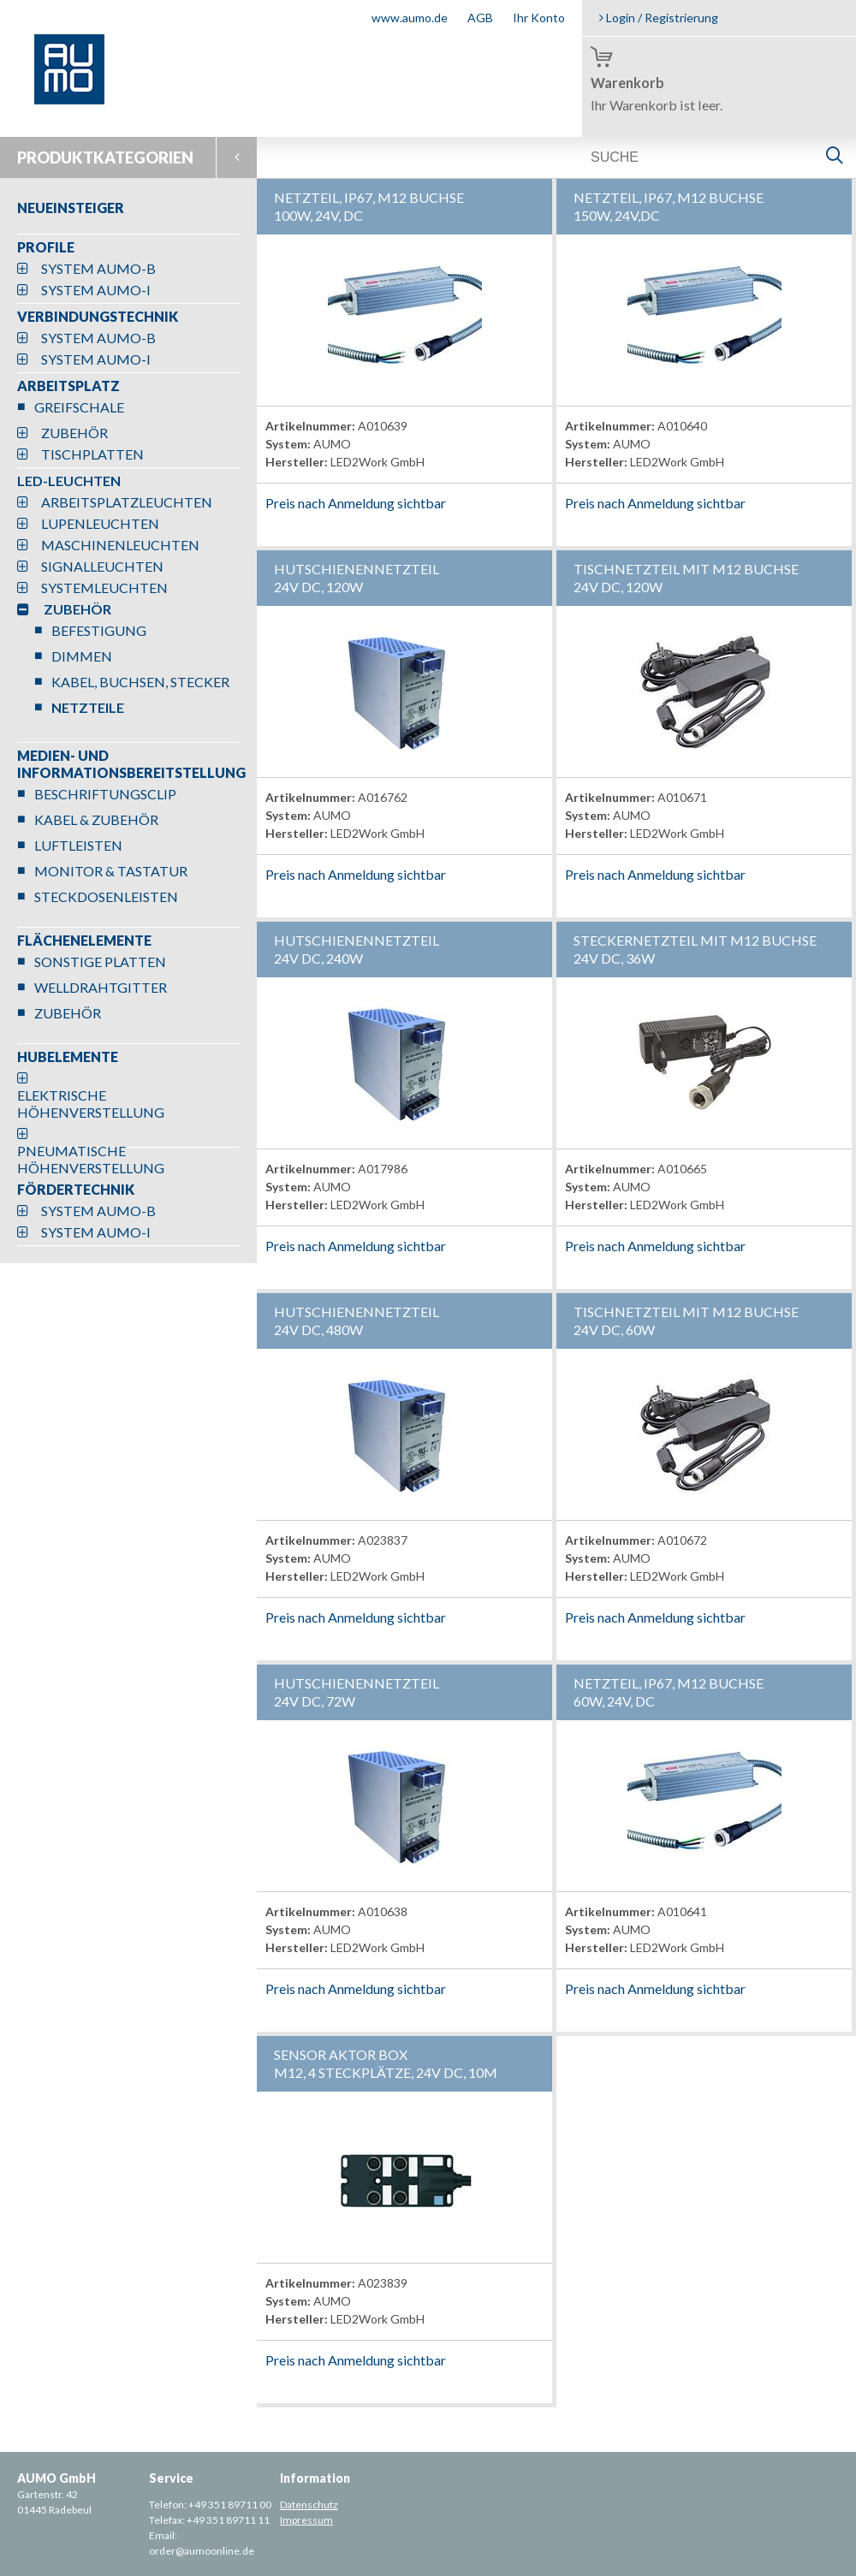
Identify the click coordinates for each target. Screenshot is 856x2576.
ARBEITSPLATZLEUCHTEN (126, 502)
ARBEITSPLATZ (68, 385)
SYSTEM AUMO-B (98, 268)
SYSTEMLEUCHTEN (104, 587)
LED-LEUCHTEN (69, 480)
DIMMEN (81, 656)
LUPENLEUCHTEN (100, 523)
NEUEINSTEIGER (70, 207)
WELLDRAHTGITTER (100, 987)
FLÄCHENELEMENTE (84, 940)
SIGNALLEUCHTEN (102, 566)
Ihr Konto (539, 17)
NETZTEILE (87, 707)
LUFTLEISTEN (78, 845)
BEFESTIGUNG (98, 630)
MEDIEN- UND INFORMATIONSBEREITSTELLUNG (131, 764)
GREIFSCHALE (79, 407)
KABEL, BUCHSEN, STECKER (140, 682)
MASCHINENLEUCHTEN (120, 545)
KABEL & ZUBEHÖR (96, 819)
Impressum (306, 2520)
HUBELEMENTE (67, 1056)
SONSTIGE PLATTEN (100, 961)
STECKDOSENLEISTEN (106, 896)
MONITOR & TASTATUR (110, 871)
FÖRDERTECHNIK (75, 1189)
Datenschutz (309, 2504)
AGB (480, 17)
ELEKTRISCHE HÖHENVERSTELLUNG (90, 1103)
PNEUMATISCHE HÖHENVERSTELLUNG (90, 1159)
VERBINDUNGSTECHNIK (97, 316)
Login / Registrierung (658, 17)
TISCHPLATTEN (92, 454)
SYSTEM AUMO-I (96, 290)
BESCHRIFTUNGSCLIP (105, 794)
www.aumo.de (410, 17)
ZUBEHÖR (74, 432)
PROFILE (45, 247)
